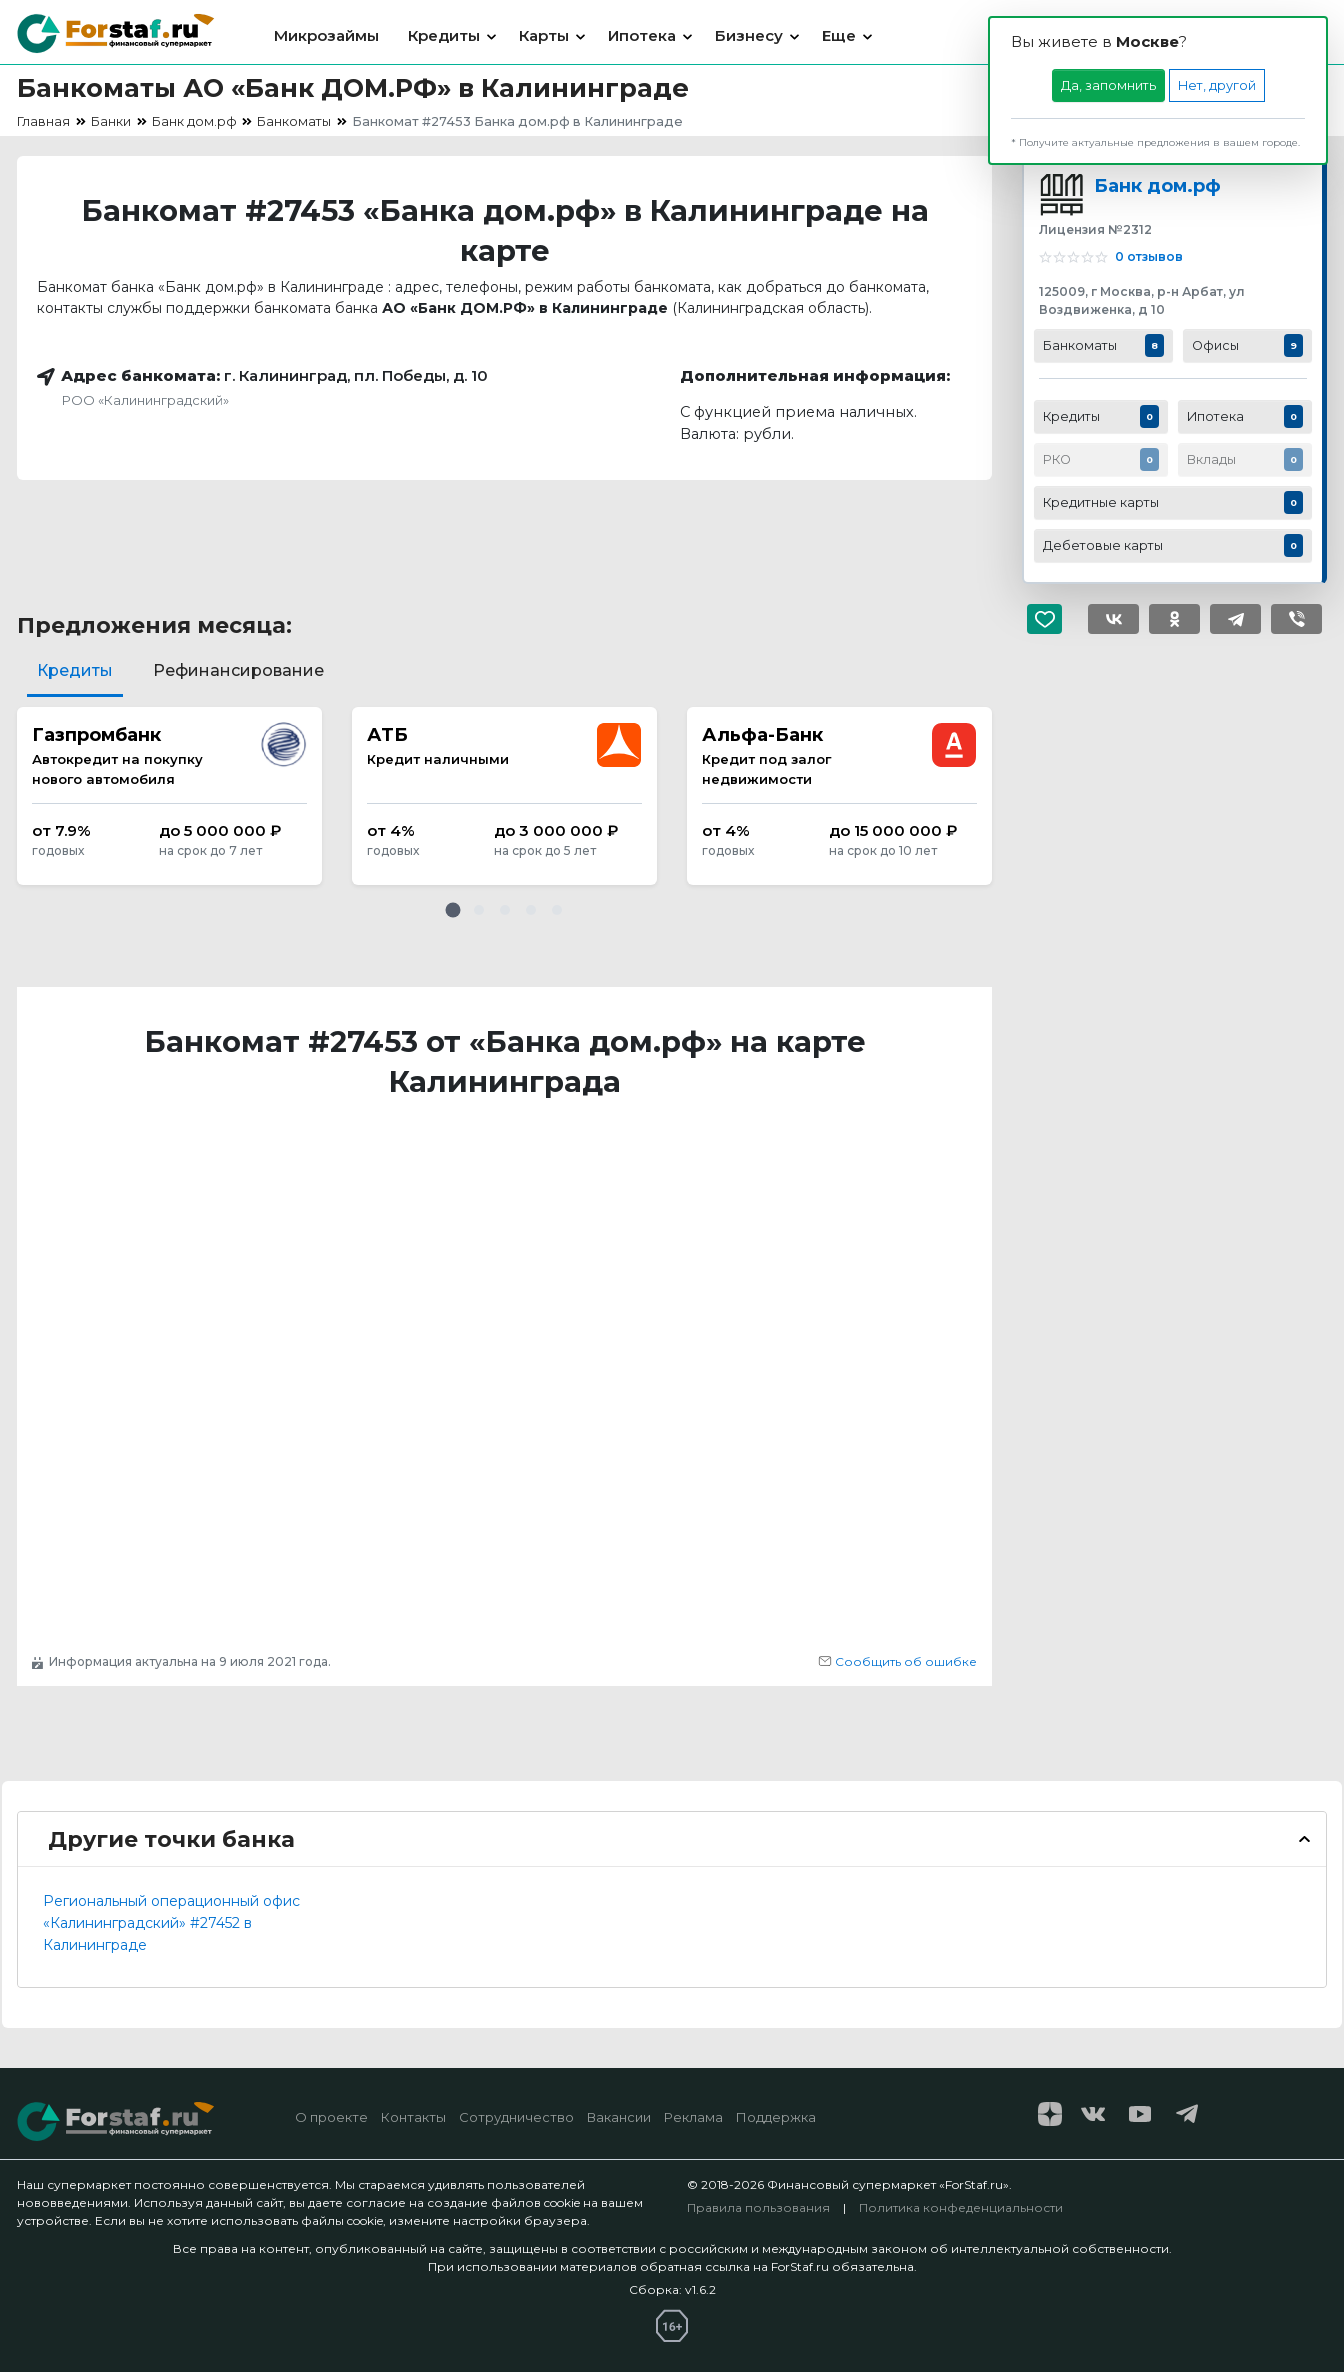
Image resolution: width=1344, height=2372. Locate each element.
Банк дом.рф (1157, 185)
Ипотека (642, 35)
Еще (839, 35)
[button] (453, 910)
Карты (544, 35)
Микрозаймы (326, 35)
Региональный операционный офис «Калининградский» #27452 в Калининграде (171, 1923)
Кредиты (444, 35)
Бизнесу (749, 35)
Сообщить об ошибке (897, 1661)
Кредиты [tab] (75, 670)
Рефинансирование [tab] (238, 670)
